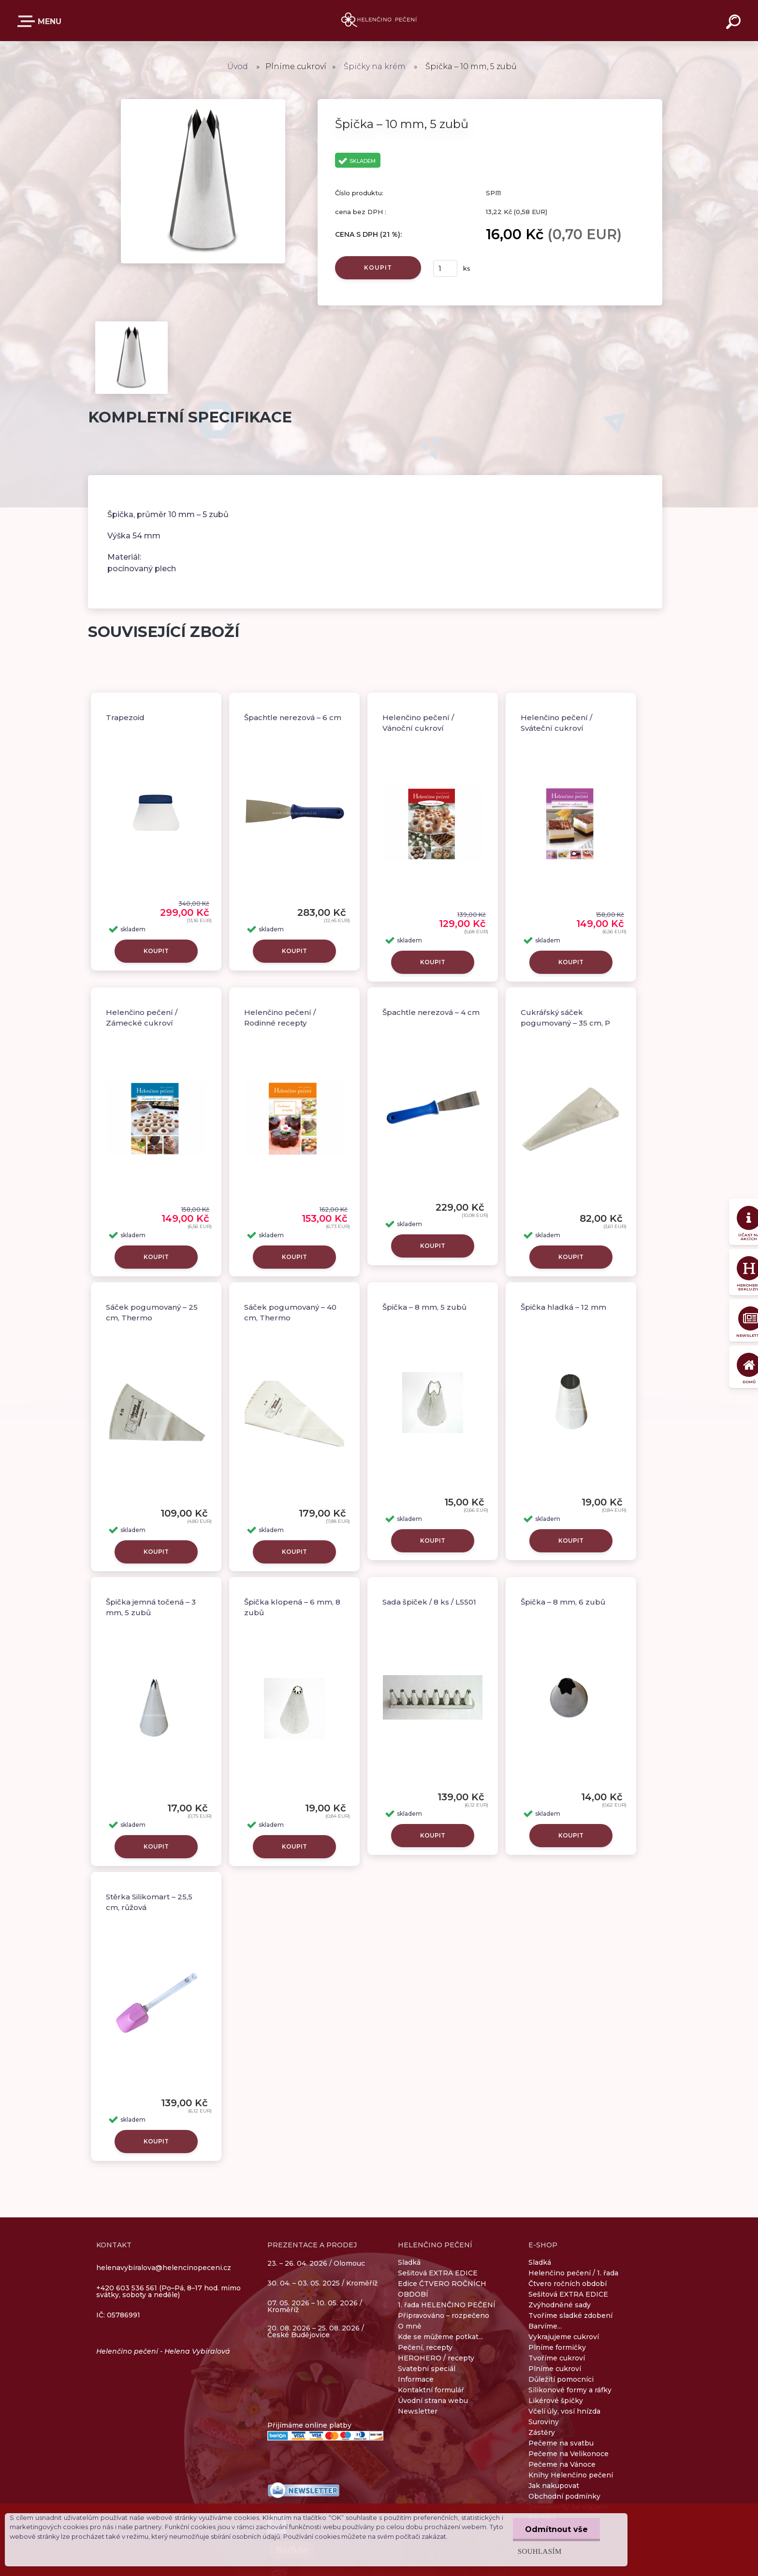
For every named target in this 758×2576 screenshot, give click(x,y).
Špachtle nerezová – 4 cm (431, 1012)
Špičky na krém (375, 66)
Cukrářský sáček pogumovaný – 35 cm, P (565, 1018)
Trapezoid (125, 717)
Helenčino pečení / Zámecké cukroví (141, 1018)
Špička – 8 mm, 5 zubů (424, 1307)
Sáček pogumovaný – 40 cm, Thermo (290, 1312)
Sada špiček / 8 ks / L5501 (429, 1601)
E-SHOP (28, 21)
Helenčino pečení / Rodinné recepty (280, 1018)
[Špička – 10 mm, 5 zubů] (203, 102)
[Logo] (379, 20)
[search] (734, 23)
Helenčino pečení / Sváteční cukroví (556, 723)
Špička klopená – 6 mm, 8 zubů (292, 1607)
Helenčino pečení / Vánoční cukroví (418, 723)
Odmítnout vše (556, 2529)
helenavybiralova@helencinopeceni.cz (163, 2267)
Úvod (237, 66)
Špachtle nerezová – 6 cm (292, 717)
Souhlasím (540, 2551)
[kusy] (445, 268)
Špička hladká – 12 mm (563, 1307)
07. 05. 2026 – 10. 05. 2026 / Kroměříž (314, 2306)
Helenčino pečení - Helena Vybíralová (163, 2351)
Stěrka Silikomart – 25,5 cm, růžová (149, 1902)
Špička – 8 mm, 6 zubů (563, 1601)
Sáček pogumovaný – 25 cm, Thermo (152, 1312)
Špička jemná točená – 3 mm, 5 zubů (151, 1607)
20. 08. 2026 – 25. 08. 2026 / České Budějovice (315, 2331)
